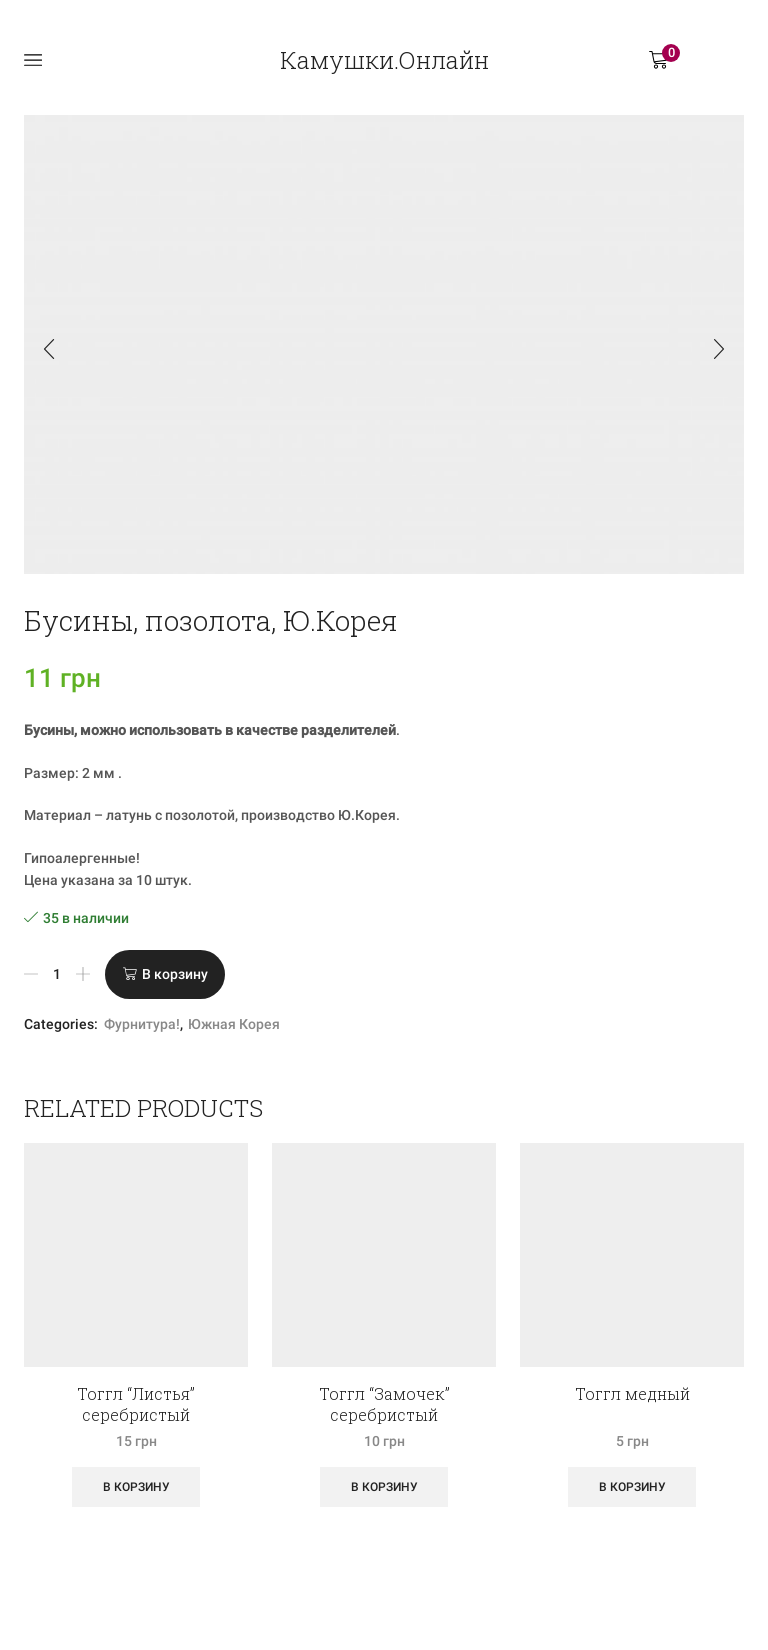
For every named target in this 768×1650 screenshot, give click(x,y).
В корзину (175, 974)
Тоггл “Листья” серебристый (136, 1404)
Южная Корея (234, 1024)
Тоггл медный (632, 1393)
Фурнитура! (142, 1024)
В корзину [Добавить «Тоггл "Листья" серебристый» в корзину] (136, 1487)
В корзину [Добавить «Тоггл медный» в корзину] (632, 1487)
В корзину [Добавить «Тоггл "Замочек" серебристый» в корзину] (384, 1487)
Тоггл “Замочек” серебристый (384, 1404)
